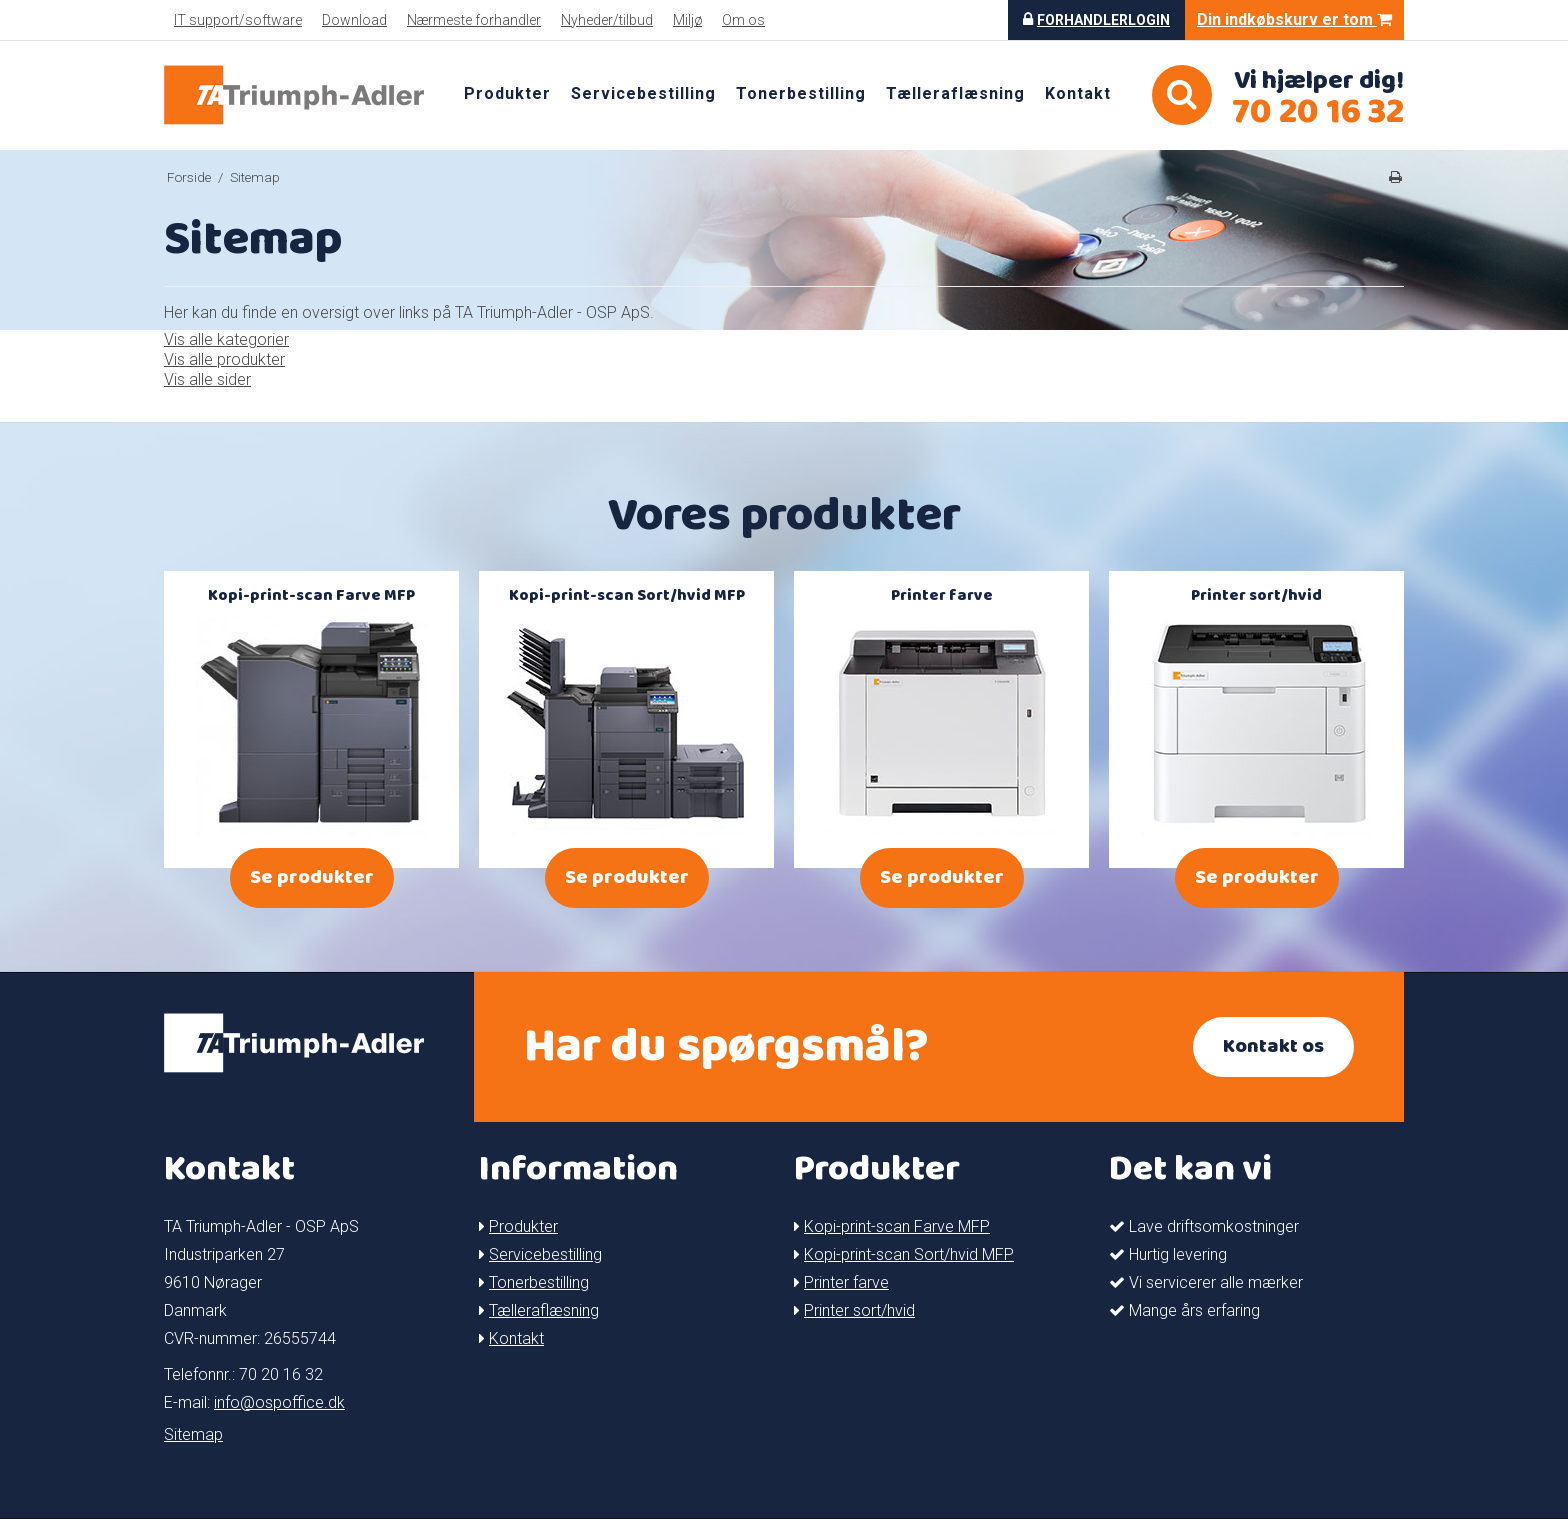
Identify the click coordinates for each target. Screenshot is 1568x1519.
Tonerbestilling (801, 93)
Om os (743, 20)
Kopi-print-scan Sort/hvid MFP (909, 1254)
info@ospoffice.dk (279, 1402)
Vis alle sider (207, 379)
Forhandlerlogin (1103, 20)
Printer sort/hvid (859, 1310)
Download (354, 20)
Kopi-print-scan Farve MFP (897, 1226)
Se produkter (312, 877)
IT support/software (238, 20)
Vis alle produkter (224, 359)
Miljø (687, 20)
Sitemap (193, 1434)
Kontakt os (1273, 1046)
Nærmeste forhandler (474, 20)
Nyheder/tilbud (607, 20)
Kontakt (1078, 93)
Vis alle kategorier (226, 339)
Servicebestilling (643, 93)
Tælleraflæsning (955, 93)
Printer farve (846, 1282)
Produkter (507, 93)
